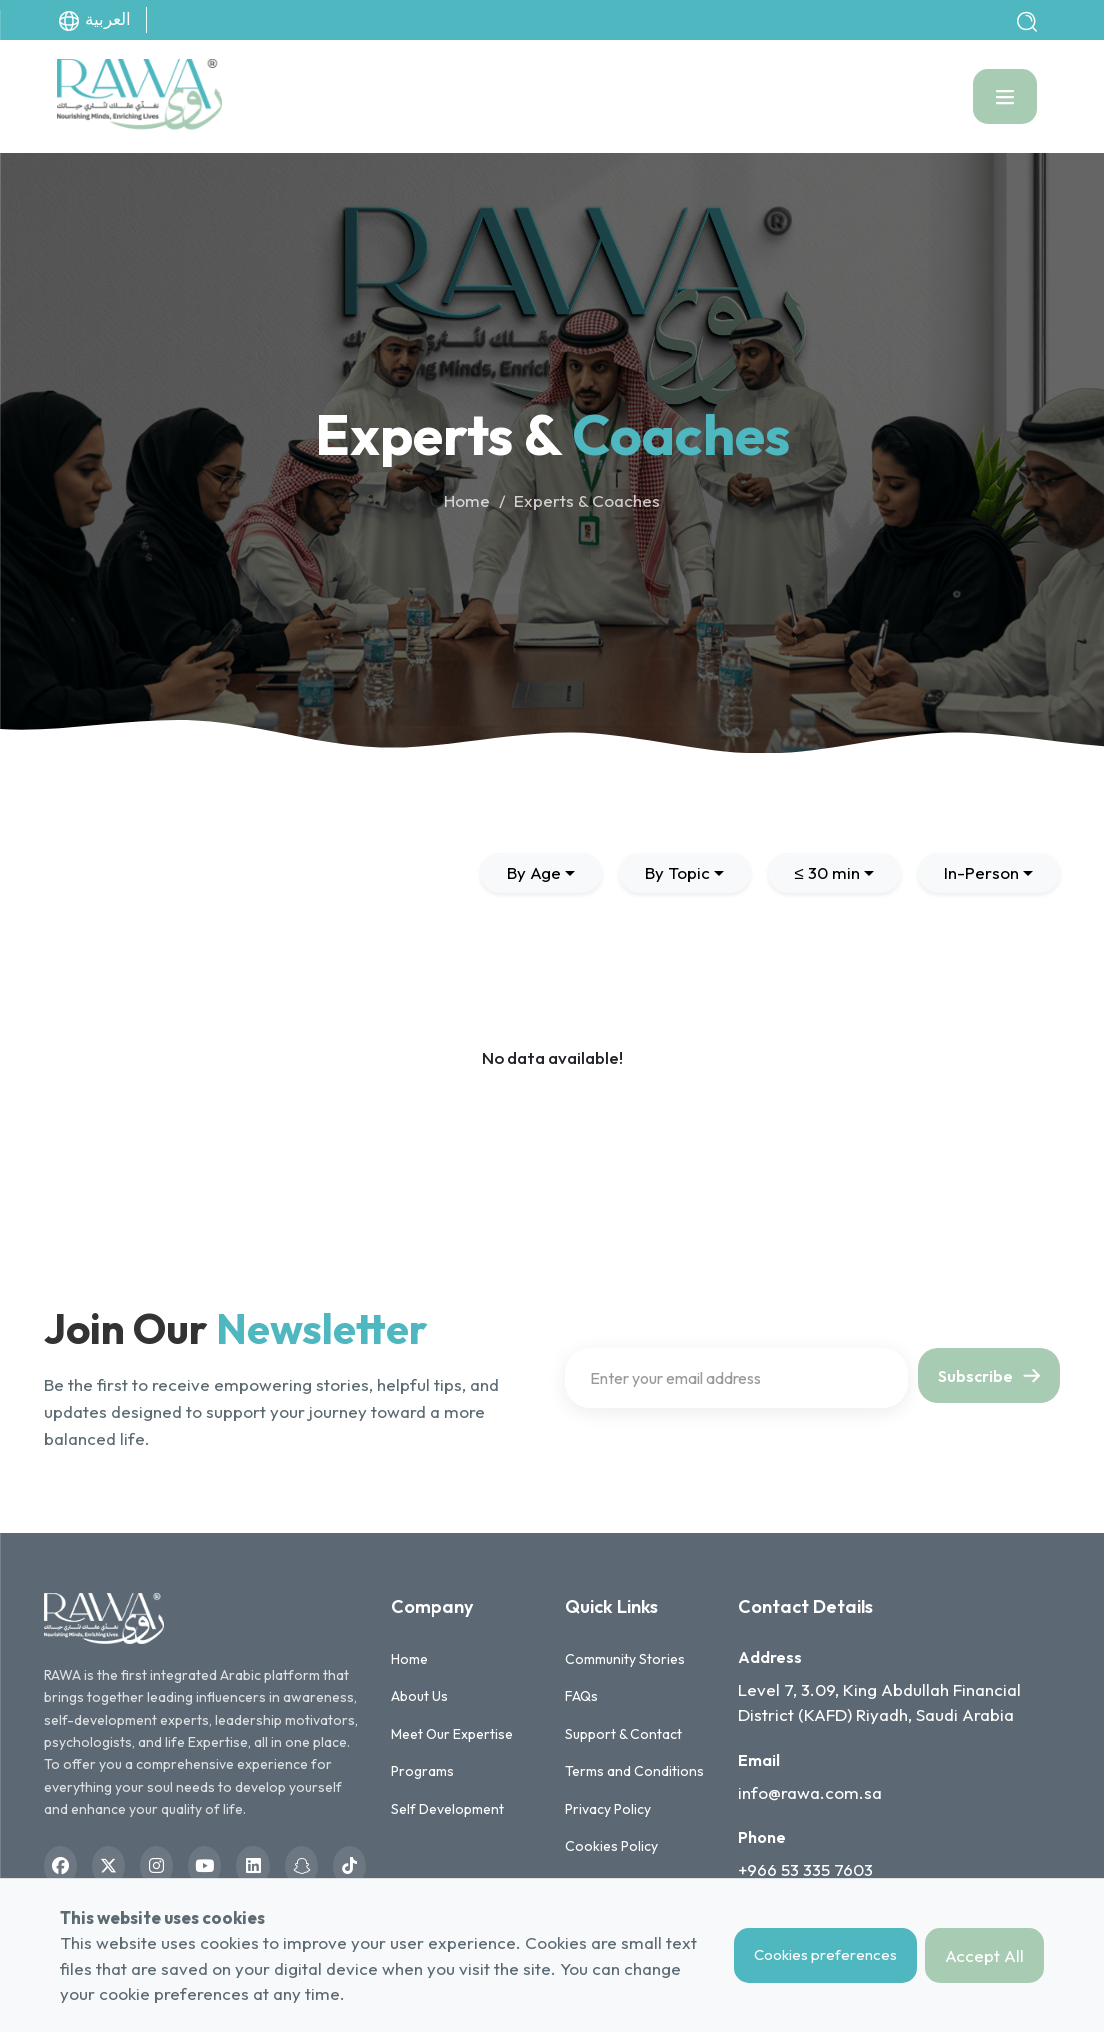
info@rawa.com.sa (810, 1792)
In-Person (981, 872)
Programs (422, 1771)
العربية (94, 20)
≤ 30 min (826, 872)
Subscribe (989, 1376)
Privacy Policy (608, 1809)
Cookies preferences (825, 1954)
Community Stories (625, 1659)
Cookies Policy (611, 1846)
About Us (419, 1696)
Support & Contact (623, 1734)
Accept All (984, 1955)
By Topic (677, 872)
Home (467, 500)
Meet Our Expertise (452, 1734)
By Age (534, 872)
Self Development (447, 1809)
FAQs (581, 1696)
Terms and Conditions (634, 1771)
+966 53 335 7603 (805, 1869)
